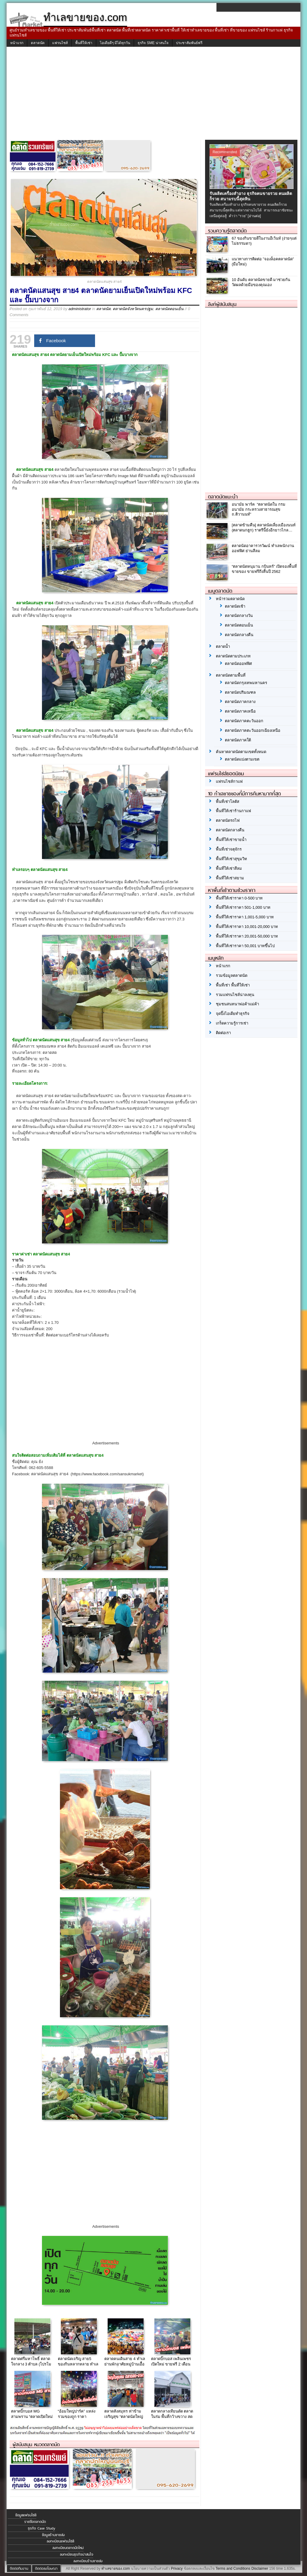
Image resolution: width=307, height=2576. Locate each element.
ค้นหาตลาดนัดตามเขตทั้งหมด (241, 751)
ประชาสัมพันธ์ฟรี (189, 43)
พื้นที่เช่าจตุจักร (229, 849)
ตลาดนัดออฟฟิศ (238, 663)
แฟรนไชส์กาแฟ (229, 781)
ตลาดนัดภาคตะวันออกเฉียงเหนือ (252, 730)
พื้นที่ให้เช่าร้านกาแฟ (233, 811)
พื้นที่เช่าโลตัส (227, 801)
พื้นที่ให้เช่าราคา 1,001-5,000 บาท (245, 917)
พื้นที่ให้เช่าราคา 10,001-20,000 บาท (247, 926)
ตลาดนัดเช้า (235, 606)
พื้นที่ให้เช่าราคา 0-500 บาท (239, 898)
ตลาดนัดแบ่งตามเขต (242, 759)
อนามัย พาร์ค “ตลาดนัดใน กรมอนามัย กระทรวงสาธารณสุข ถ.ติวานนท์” (258, 509)
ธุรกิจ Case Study (41, 2528)
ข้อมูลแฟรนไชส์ (25, 2515)
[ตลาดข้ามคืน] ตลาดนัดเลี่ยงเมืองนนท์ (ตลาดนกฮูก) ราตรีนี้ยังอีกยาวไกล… (264, 527)
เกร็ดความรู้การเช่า (232, 1023)
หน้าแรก (16, 43)
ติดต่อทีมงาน (19, 2569)
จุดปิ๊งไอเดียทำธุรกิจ (232, 1013)
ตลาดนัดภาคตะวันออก (244, 721)
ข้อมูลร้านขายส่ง (53, 2535)
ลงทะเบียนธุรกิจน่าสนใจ (76, 2554)
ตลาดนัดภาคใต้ (238, 740)
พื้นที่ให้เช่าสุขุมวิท (231, 859)
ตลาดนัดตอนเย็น (169, 309)
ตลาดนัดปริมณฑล (240, 692)
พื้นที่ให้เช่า (83, 43)
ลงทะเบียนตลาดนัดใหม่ (68, 2548)
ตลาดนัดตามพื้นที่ (231, 675)
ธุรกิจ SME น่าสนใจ (153, 43)
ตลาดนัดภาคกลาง (240, 701)
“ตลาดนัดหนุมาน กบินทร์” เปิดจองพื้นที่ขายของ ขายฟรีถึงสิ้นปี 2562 (264, 569)
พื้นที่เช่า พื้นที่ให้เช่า (233, 985)
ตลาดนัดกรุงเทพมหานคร (246, 683)
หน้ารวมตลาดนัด (230, 599)
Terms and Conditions (233, 2568)
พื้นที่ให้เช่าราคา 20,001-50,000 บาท (247, 936)
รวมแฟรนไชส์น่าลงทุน (235, 994)
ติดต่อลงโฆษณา (46, 2569)
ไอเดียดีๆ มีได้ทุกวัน (115, 43)
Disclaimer (259, 2568)
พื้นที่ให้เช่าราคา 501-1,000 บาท (243, 907)
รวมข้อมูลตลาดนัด (231, 975)
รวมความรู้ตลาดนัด (227, 230)
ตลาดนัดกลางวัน (239, 615)
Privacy (177, 2568)
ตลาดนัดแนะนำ (223, 496)
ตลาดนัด (38, 43)
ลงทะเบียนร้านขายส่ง (88, 2561)
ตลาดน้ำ (223, 646)
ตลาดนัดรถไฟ (228, 820)
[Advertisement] (153, 95)
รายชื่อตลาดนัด (35, 2522)
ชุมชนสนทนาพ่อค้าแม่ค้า (237, 1004)
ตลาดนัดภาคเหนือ (240, 711)
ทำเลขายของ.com (115, 2568)
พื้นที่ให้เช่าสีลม (229, 868)
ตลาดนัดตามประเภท (233, 656)
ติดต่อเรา (223, 1033)
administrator (79, 309)
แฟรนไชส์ (60, 43)
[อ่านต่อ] (254, 216)
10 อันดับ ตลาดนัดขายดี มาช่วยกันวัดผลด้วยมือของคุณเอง (261, 282)
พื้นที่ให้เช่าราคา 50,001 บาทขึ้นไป (245, 946)
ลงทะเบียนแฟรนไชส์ (60, 2541)
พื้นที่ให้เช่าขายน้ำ (231, 839)
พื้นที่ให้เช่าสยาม (230, 878)
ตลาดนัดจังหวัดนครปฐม (133, 309)
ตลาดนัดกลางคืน (239, 635)
